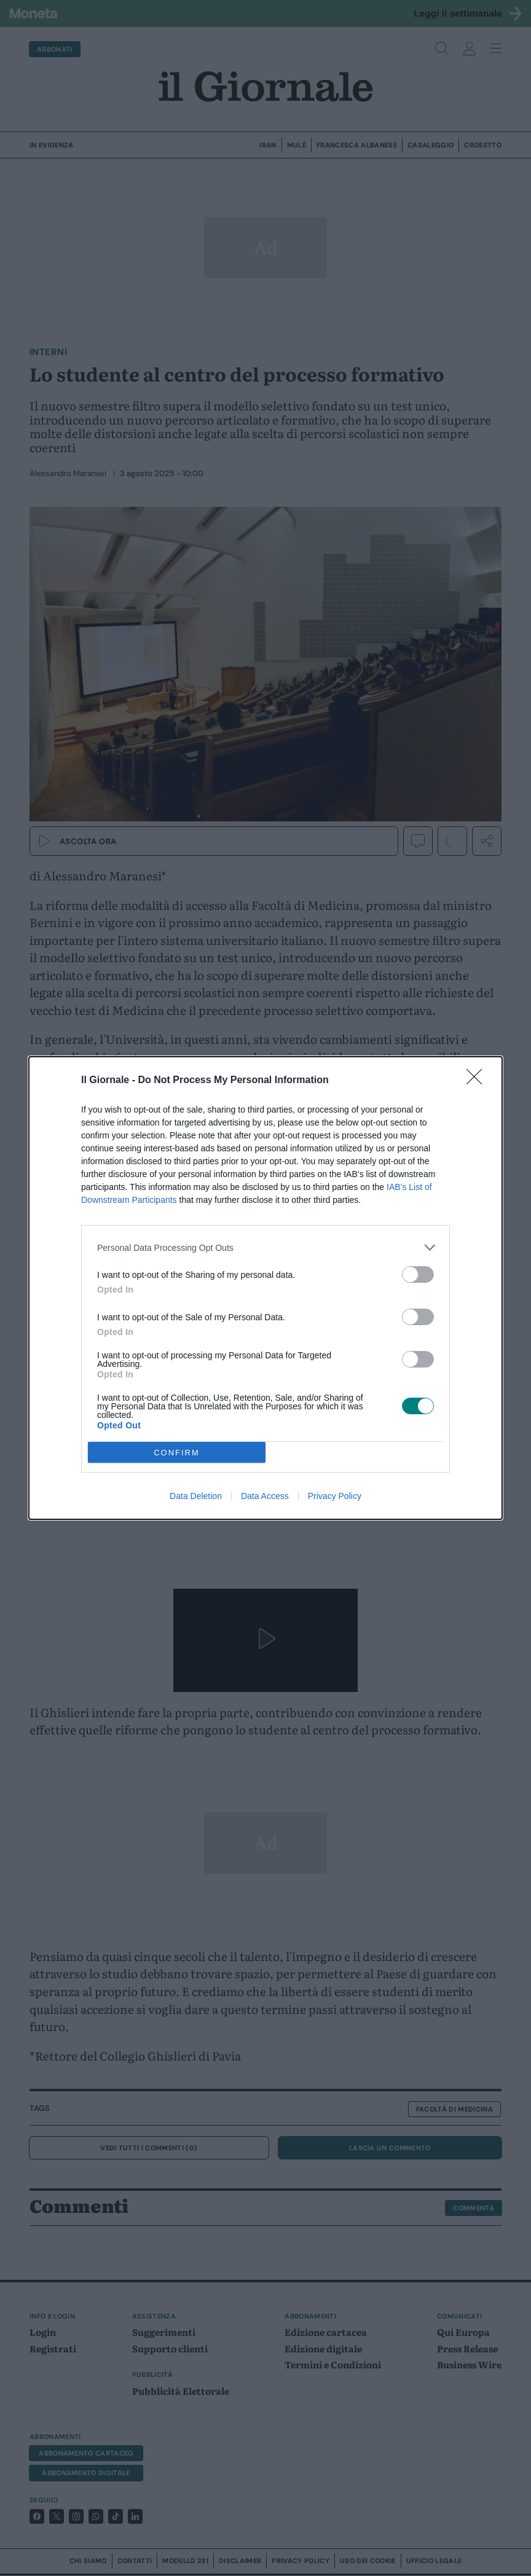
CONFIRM (177, 1452)
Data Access (265, 1496)
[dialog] (265, 1288)
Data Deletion (196, 1496)
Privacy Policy (334, 1496)
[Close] (478, 1080)
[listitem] (265, 1247)
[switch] (418, 1274)
